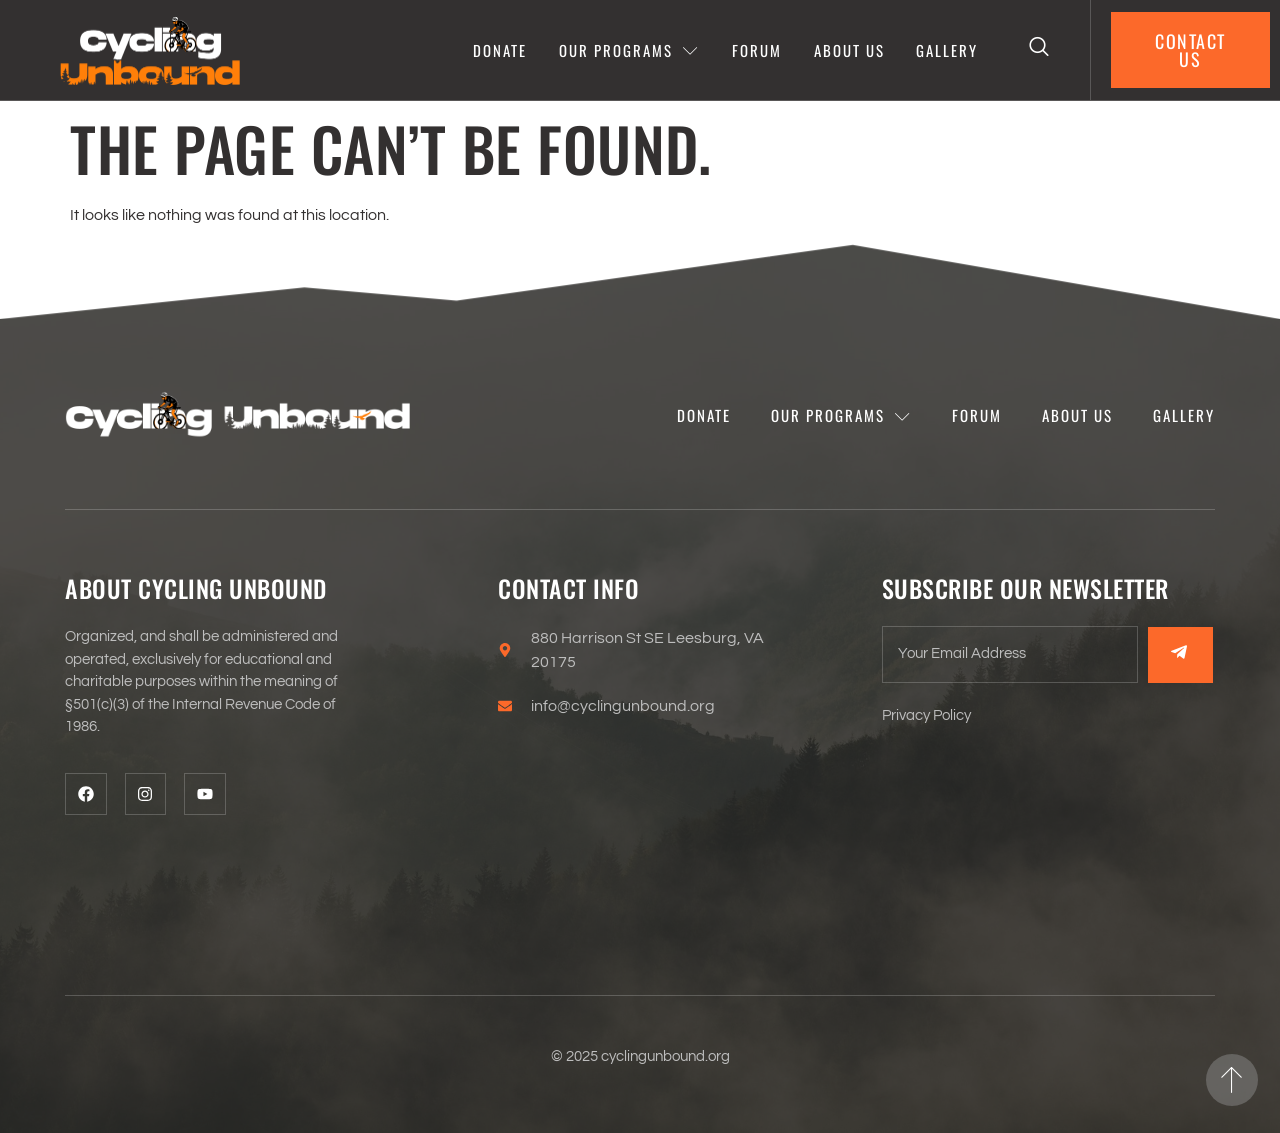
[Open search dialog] (1040, 50)
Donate (500, 50)
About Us (849, 50)
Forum (757, 50)
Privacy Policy (926, 715)
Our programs (629, 50)
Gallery (948, 50)
